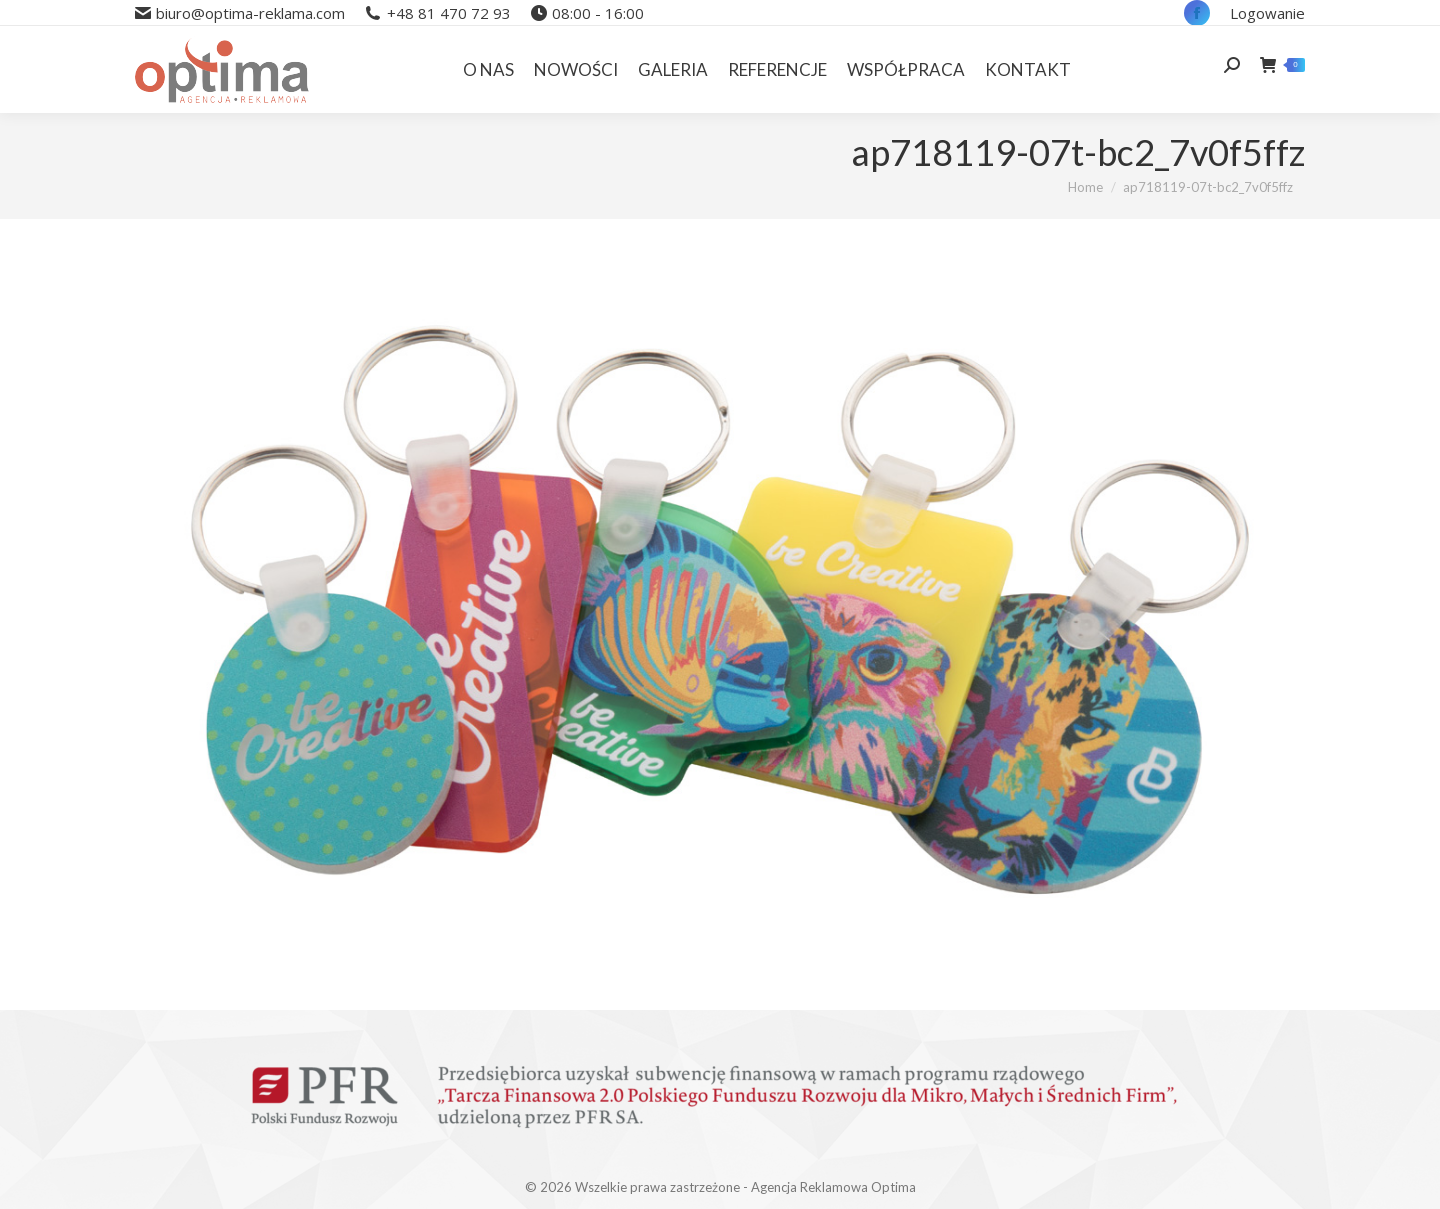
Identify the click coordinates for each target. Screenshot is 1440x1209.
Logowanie (1267, 13)
